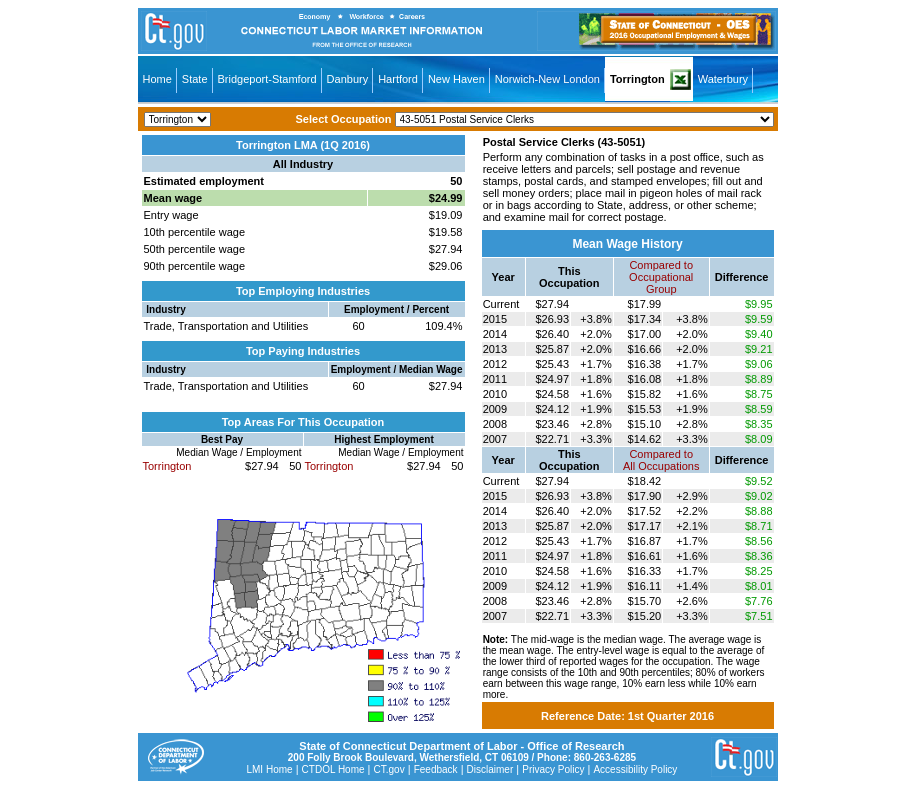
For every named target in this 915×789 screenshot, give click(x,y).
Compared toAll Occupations (661, 460)
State (195, 79)
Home (157, 79)
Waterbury (723, 79)
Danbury (348, 79)
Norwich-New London (547, 79)
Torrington (637, 79)
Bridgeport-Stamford (267, 79)
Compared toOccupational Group (661, 277)
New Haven (456, 79)
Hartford (398, 79)
